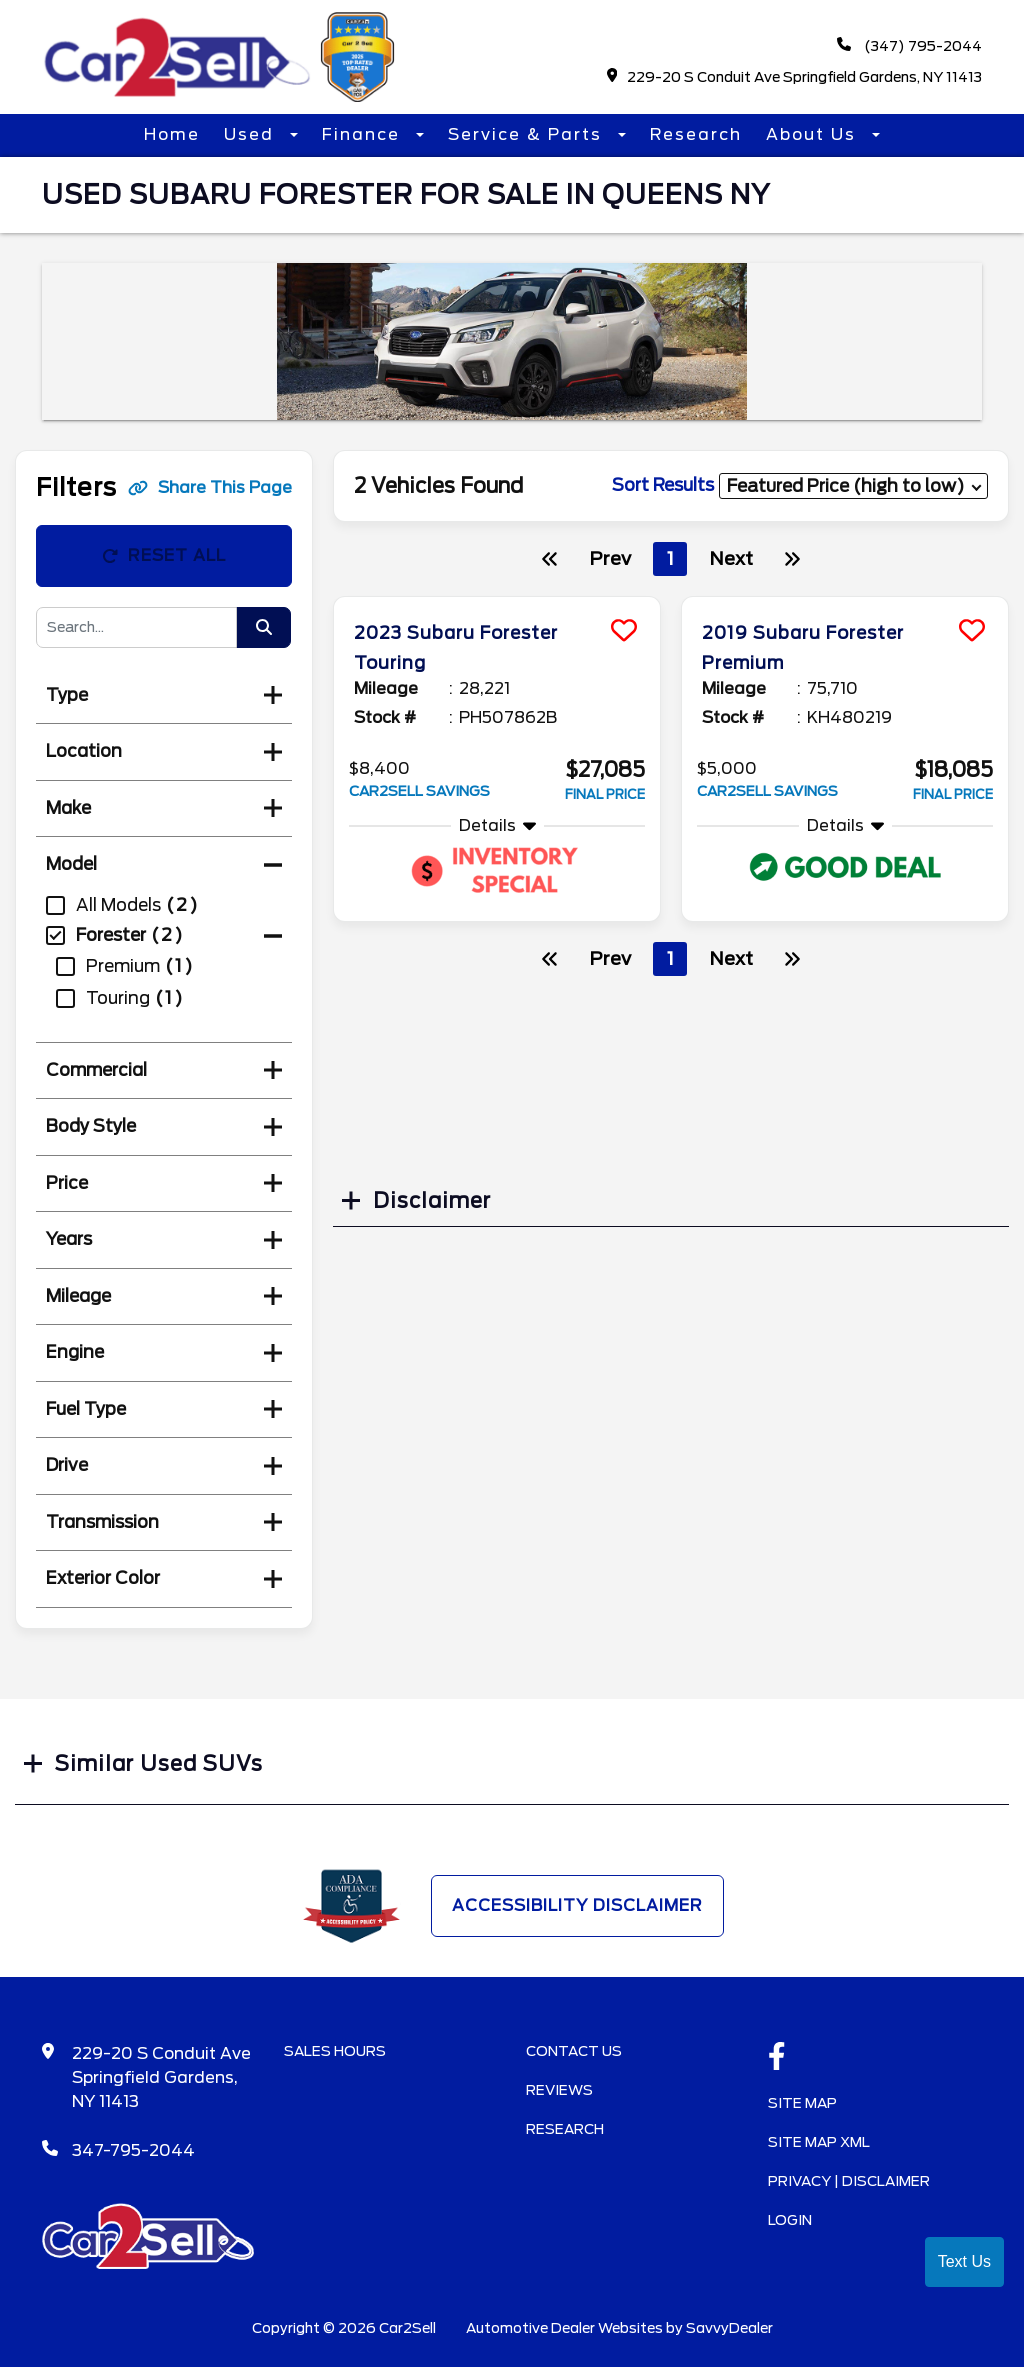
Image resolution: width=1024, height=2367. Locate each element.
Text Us (964, 2261)
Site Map (802, 2103)
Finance (364, 134)
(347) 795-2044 (909, 45)
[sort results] (853, 485)
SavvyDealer (729, 2328)
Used (252, 134)
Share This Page (210, 487)
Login (790, 2220)
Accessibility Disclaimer (577, 1905)
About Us (814, 134)
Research (696, 134)
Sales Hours (335, 2051)
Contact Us (574, 2051)
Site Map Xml (819, 2142)
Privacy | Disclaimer (849, 2181)
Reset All (164, 555)
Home (172, 134)
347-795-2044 (133, 2150)
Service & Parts (528, 134)
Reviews (559, 2090)
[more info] (497, 599)
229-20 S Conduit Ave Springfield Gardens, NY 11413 (795, 76)
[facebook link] (777, 2058)
